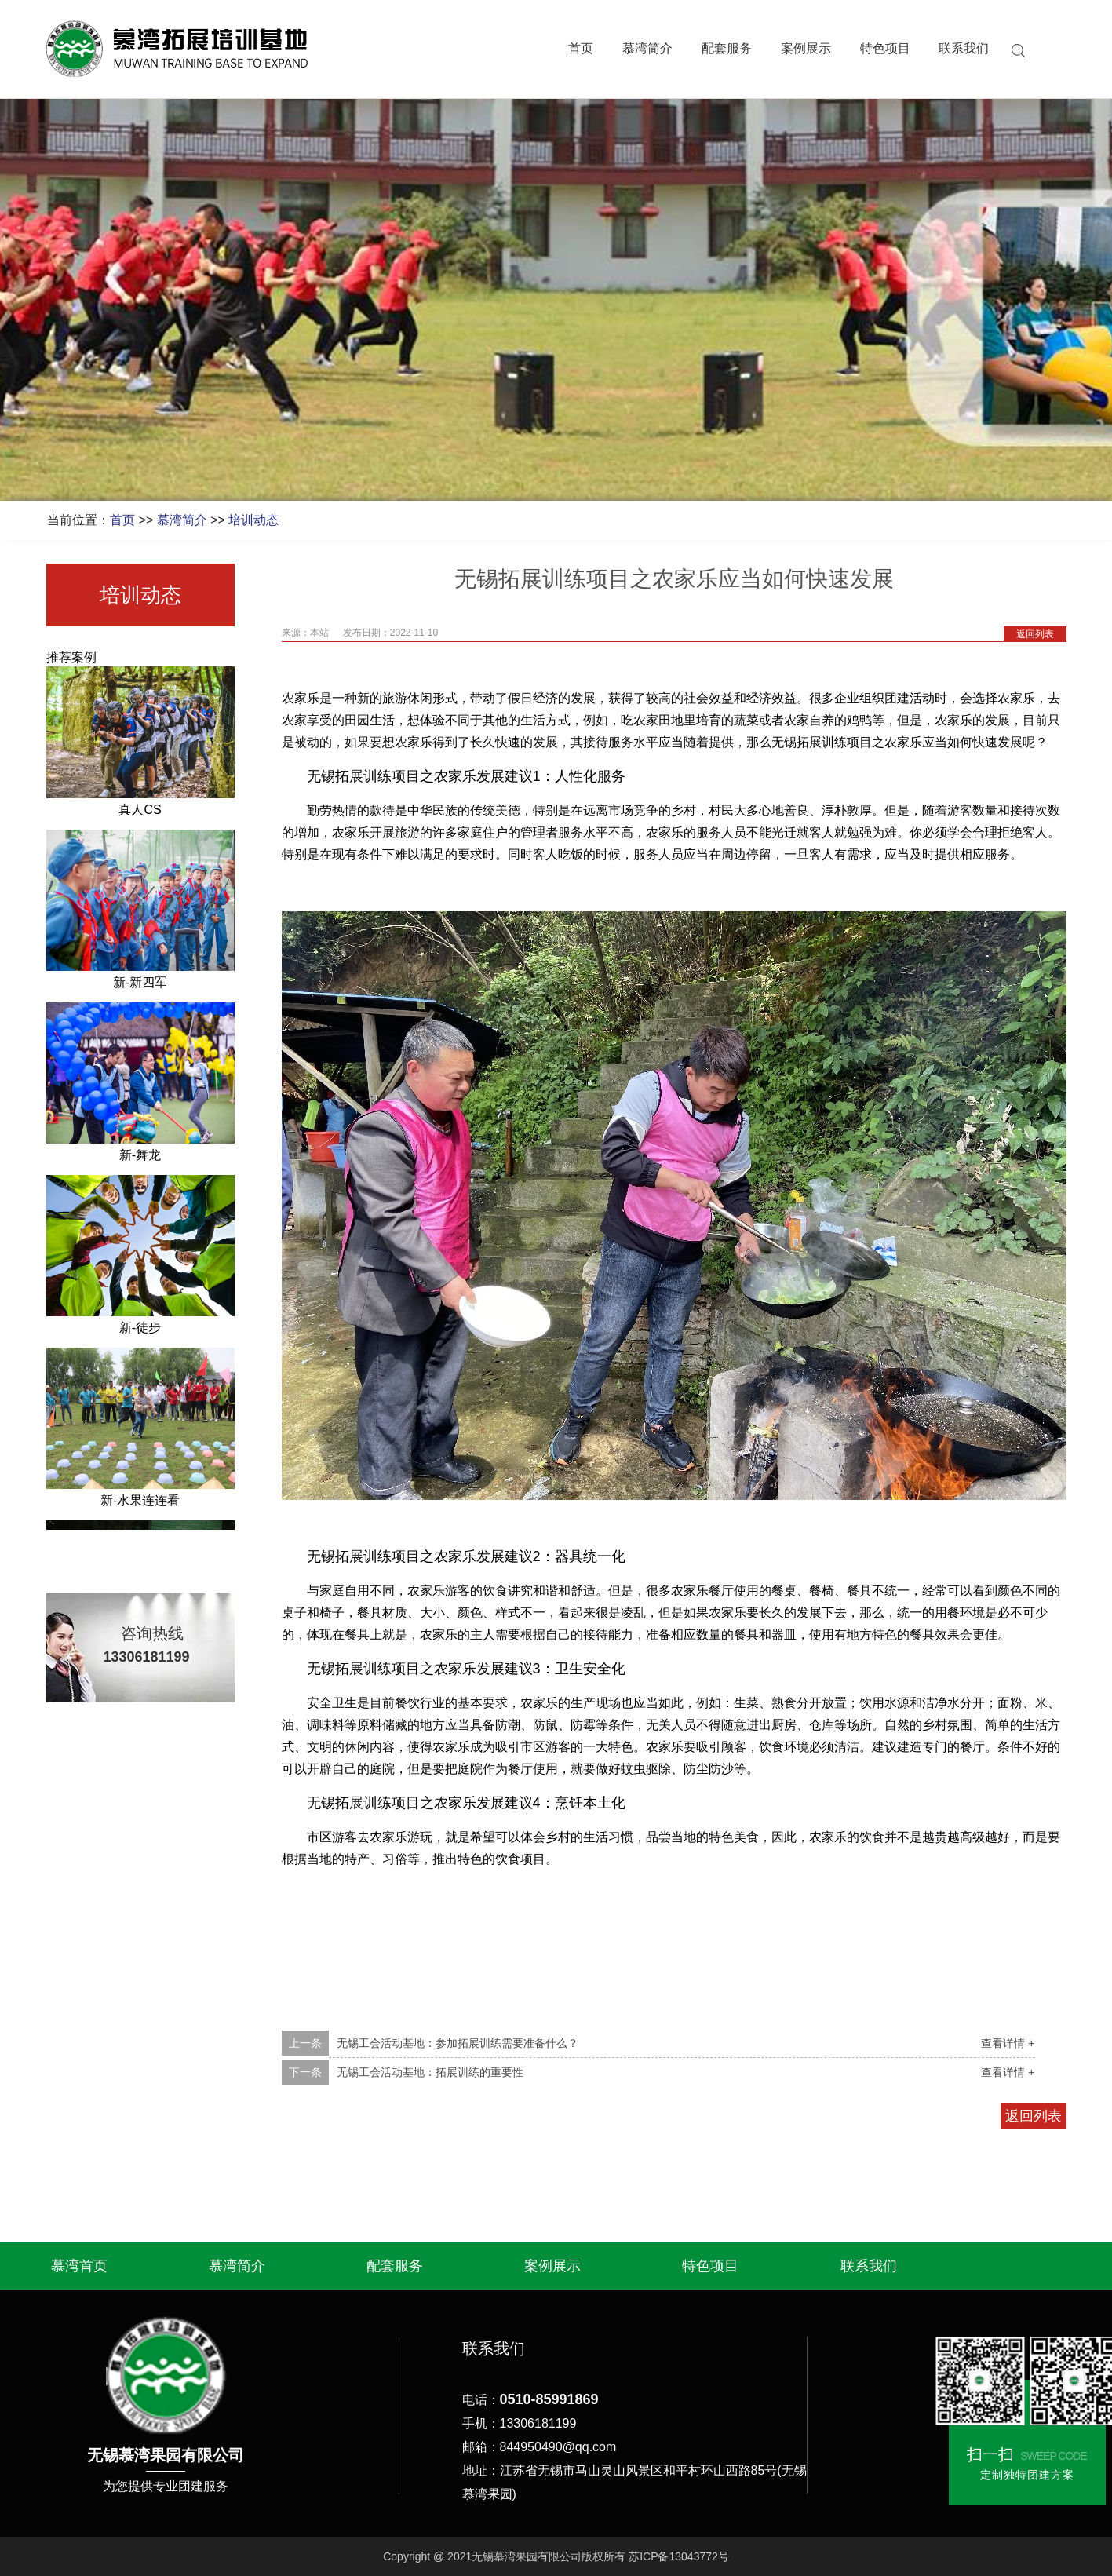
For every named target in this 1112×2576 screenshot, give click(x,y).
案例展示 (806, 48)
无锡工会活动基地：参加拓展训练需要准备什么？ (457, 2043)
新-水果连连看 (140, 1502)
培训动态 (253, 520)
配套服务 (727, 48)
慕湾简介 (647, 48)
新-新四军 (140, 984)
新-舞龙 (140, 1157)
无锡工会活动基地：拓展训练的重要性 (430, 2072)
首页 (580, 48)
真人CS (139, 812)
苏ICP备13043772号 (679, 2556)
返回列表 (1035, 634)
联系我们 (964, 48)
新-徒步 (140, 1330)
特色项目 (885, 48)
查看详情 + (1007, 2043)
